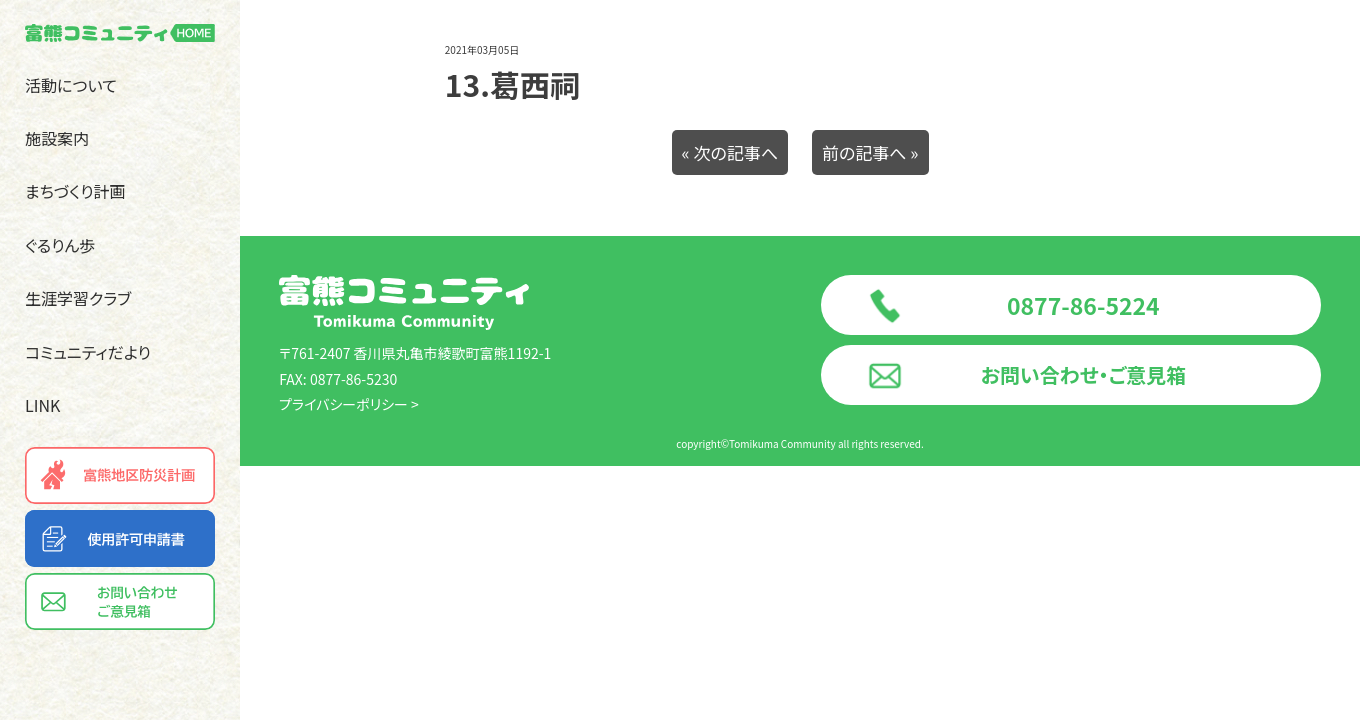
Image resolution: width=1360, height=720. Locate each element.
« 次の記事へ (730, 152)
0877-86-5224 (1083, 305)
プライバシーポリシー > (349, 404)
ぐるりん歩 (60, 245)
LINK (42, 405)
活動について (71, 85)
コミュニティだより (88, 352)
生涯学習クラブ (78, 298)
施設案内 (57, 138)
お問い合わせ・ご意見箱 (1083, 374)
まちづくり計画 (75, 191)
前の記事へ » (870, 152)
